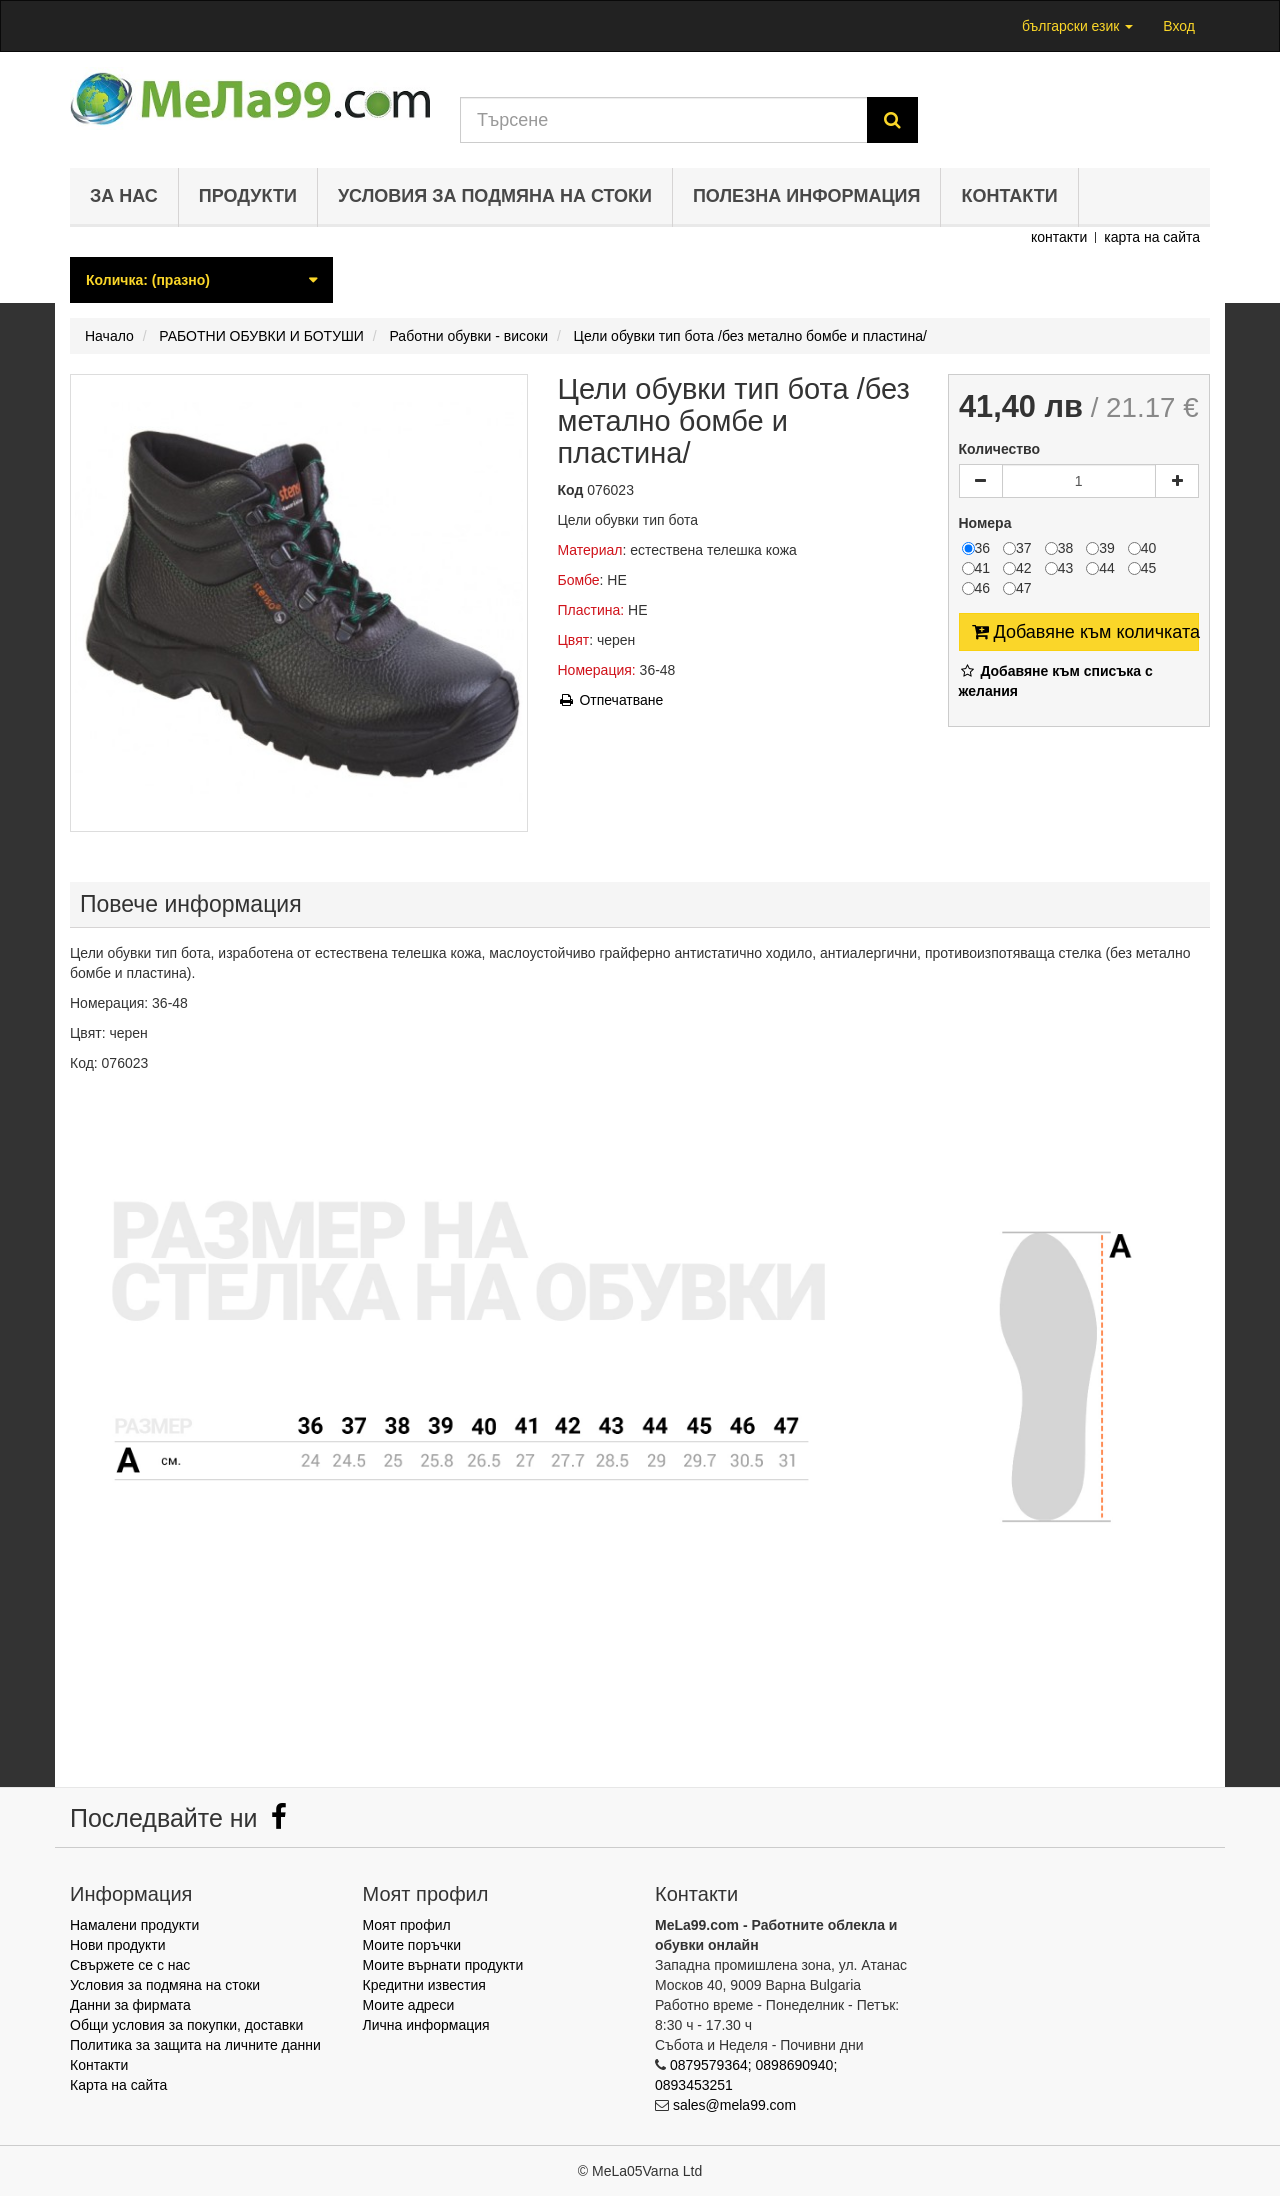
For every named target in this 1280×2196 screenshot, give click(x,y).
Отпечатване (611, 700)
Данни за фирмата (130, 2005)
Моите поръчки (412, 1945)
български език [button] (1077, 26)
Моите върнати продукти (443, 1965)
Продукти (248, 196)
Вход (1179, 26)
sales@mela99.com (734, 2105)
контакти (1059, 237)
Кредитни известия (424, 1985)
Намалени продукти (134, 1925)
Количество (1000, 449)
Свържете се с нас (130, 1965)
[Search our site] (664, 120)
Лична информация (426, 2025)
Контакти (1009, 196)
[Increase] (1177, 481)
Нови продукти (118, 1945)
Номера (987, 523)
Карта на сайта (118, 2085)
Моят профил (407, 1925)
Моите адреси (409, 2005)
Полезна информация (807, 196)
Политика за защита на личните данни (195, 2045)
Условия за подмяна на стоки (495, 196)
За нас (124, 196)
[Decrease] (981, 481)
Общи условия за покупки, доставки (186, 2025)
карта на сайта (1152, 237)
